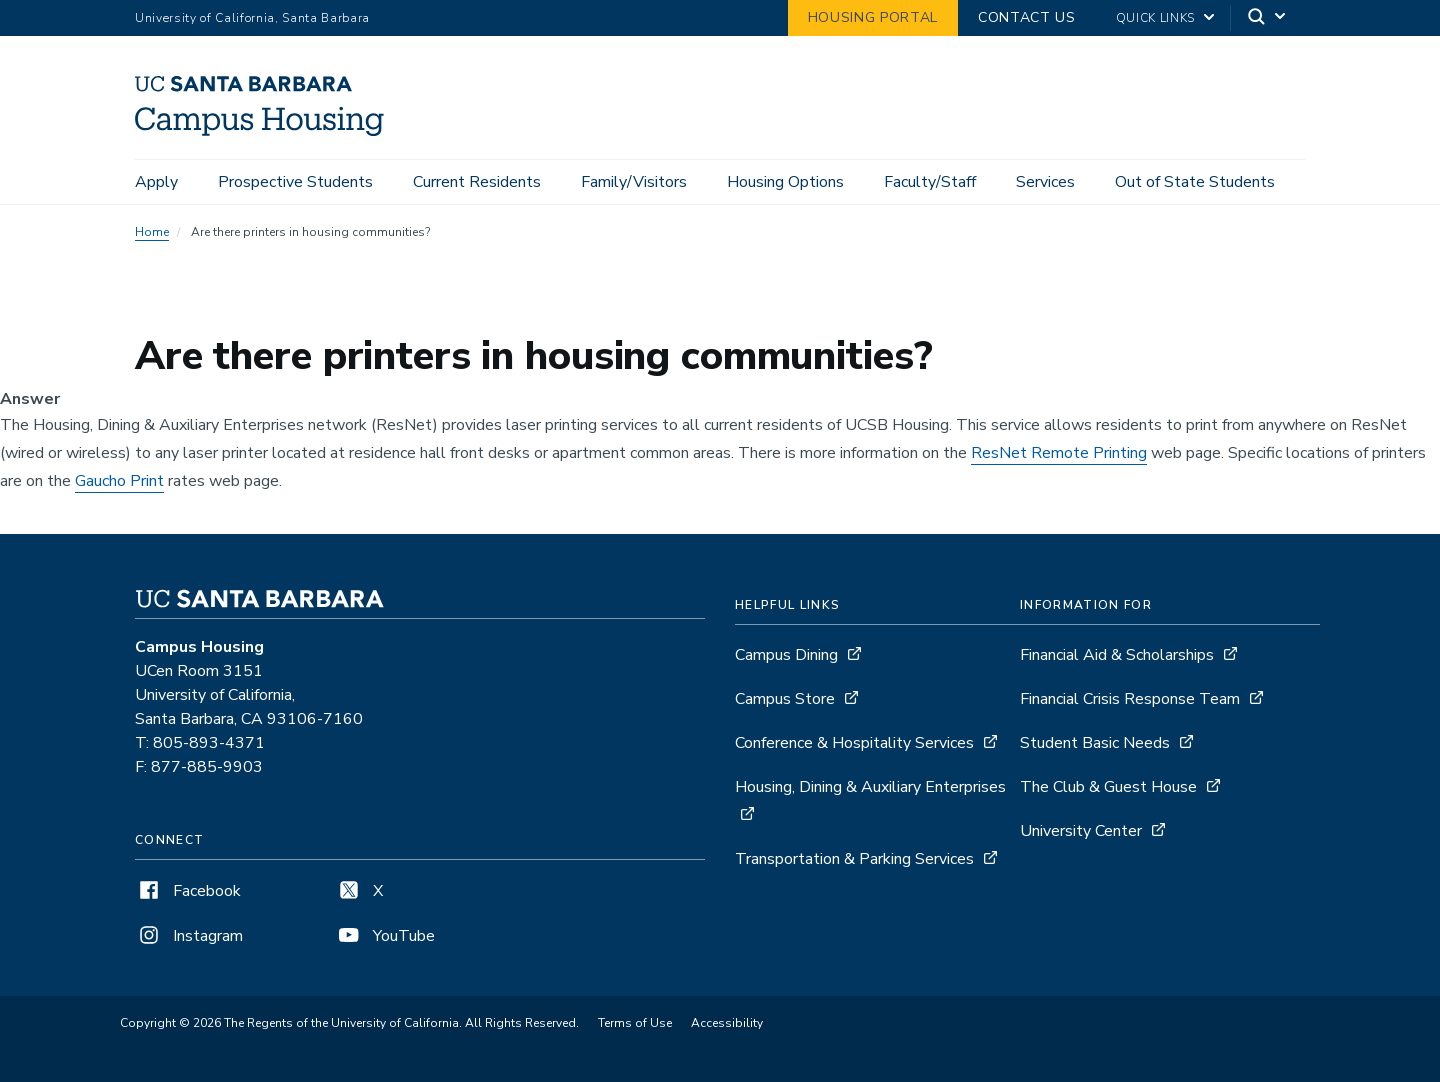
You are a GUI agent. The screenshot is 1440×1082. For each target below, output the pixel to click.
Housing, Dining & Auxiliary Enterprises (870, 787)
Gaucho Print (119, 481)
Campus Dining (786, 655)
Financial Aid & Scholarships (1117, 655)
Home (152, 232)
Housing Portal (873, 17)
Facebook (188, 891)
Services (1045, 182)
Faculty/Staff (930, 182)
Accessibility (727, 1023)
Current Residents (477, 182)
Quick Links (1155, 18)
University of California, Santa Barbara (252, 18)
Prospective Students (295, 182)
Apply (156, 182)
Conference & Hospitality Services (854, 743)
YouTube (385, 936)
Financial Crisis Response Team (1130, 699)
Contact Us (1027, 17)
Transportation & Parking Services (854, 859)
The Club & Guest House (1108, 787)
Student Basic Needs (1095, 743)
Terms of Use (635, 1023)
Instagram (189, 936)
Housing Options (785, 182)
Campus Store (785, 699)
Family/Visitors (634, 182)
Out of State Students (1195, 182)
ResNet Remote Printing (1059, 453)
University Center (1081, 831)
